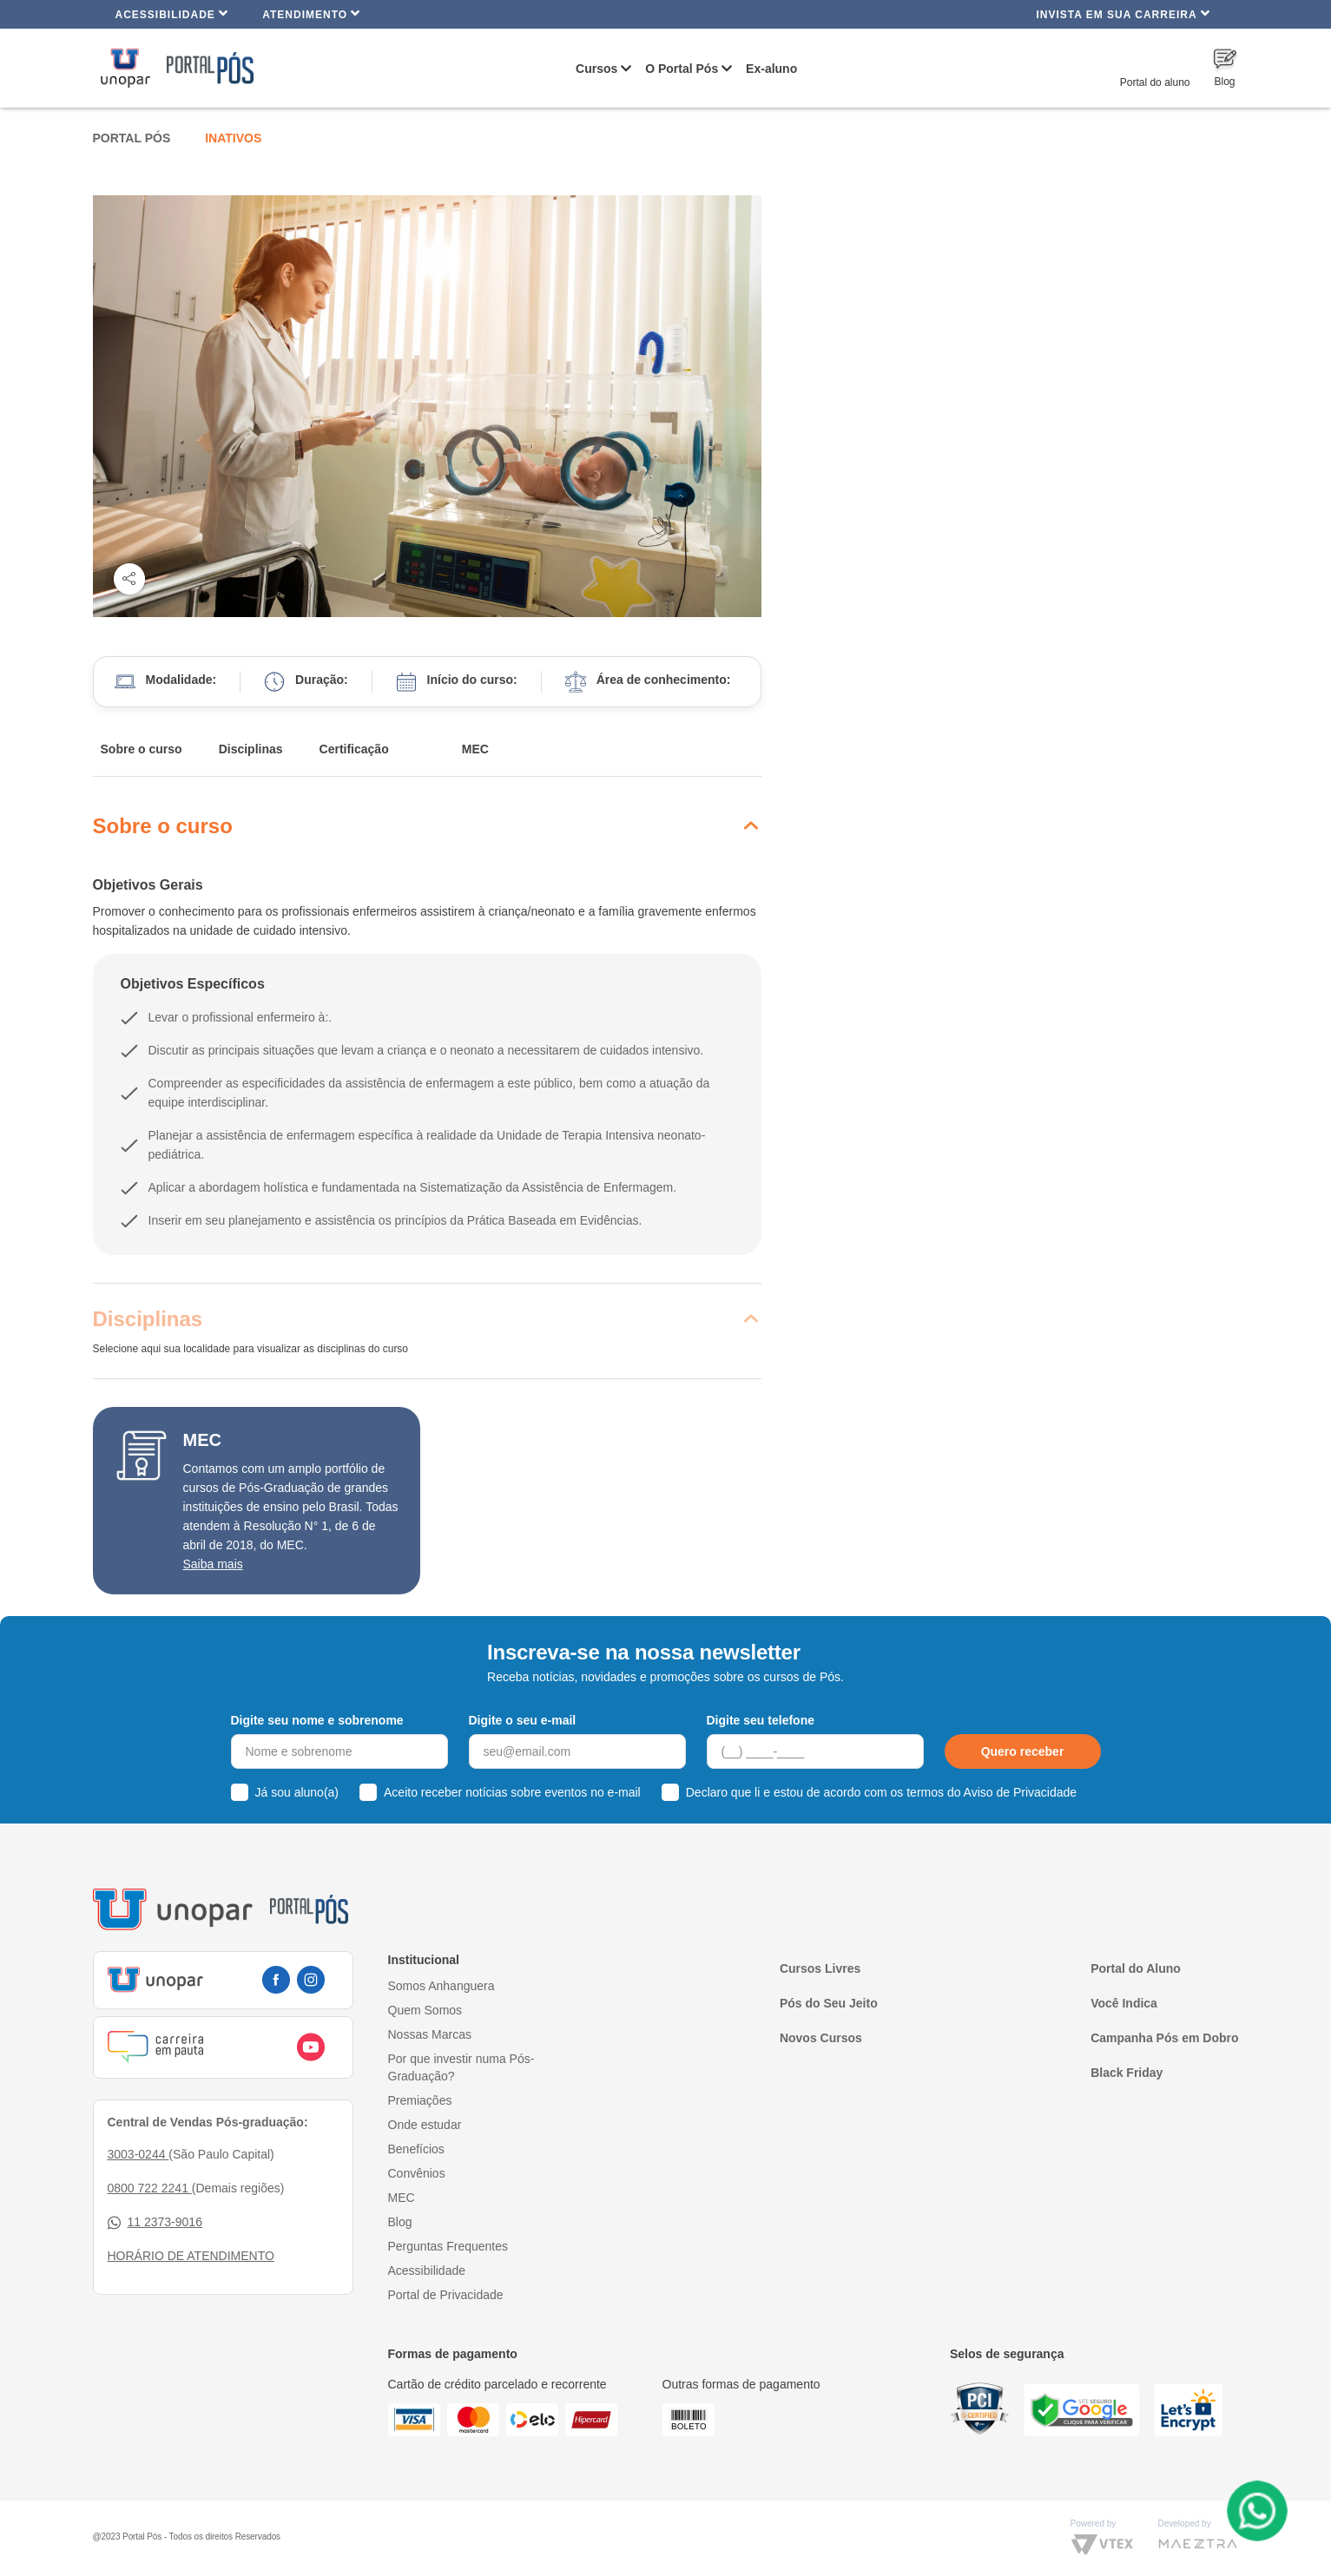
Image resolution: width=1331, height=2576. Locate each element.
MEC (475, 749)
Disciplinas (251, 749)
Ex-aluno (771, 69)
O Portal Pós (681, 69)
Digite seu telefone (760, 1720)
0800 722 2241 (150, 2188)
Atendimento (311, 13)
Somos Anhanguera (441, 1986)
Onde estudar (425, 2125)
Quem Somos (425, 2010)
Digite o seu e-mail (523, 1720)
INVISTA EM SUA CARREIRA (1122, 13)
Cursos (596, 69)
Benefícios (416, 2149)
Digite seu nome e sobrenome (317, 1720)
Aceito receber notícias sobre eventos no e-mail (512, 1792)
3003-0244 (138, 2154)
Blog (400, 2222)
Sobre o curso (141, 749)
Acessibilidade (172, 13)
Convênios (416, 2173)
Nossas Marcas (429, 2034)
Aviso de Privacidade (1020, 1792)
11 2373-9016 (155, 2222)
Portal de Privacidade (446, 2295)
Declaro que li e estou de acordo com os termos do (881, 1792)
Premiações (420, 2100)
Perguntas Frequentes (448, 2246)
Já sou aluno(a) (297, 1792)
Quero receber (1022, 1751)
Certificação (354, 749)
